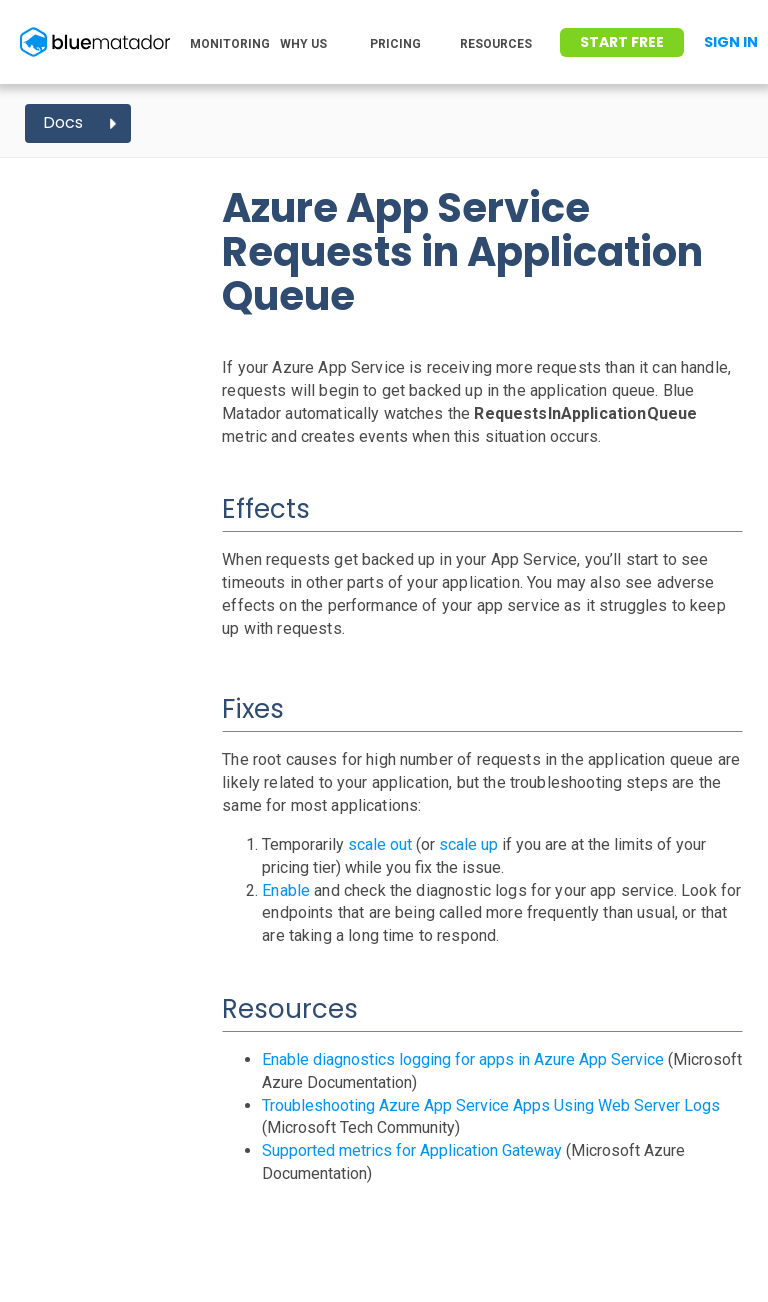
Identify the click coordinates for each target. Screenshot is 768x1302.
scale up (468, 844)
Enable (286, 890)
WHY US (303, 44)
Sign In (731, 42)
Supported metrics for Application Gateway (412, 1150)
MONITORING (230, 44)
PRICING (395, 44)
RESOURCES (496, 44)
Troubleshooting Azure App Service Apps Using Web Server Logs (491, 1105)
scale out (380, 844)
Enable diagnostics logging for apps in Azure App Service (463, 1059)
